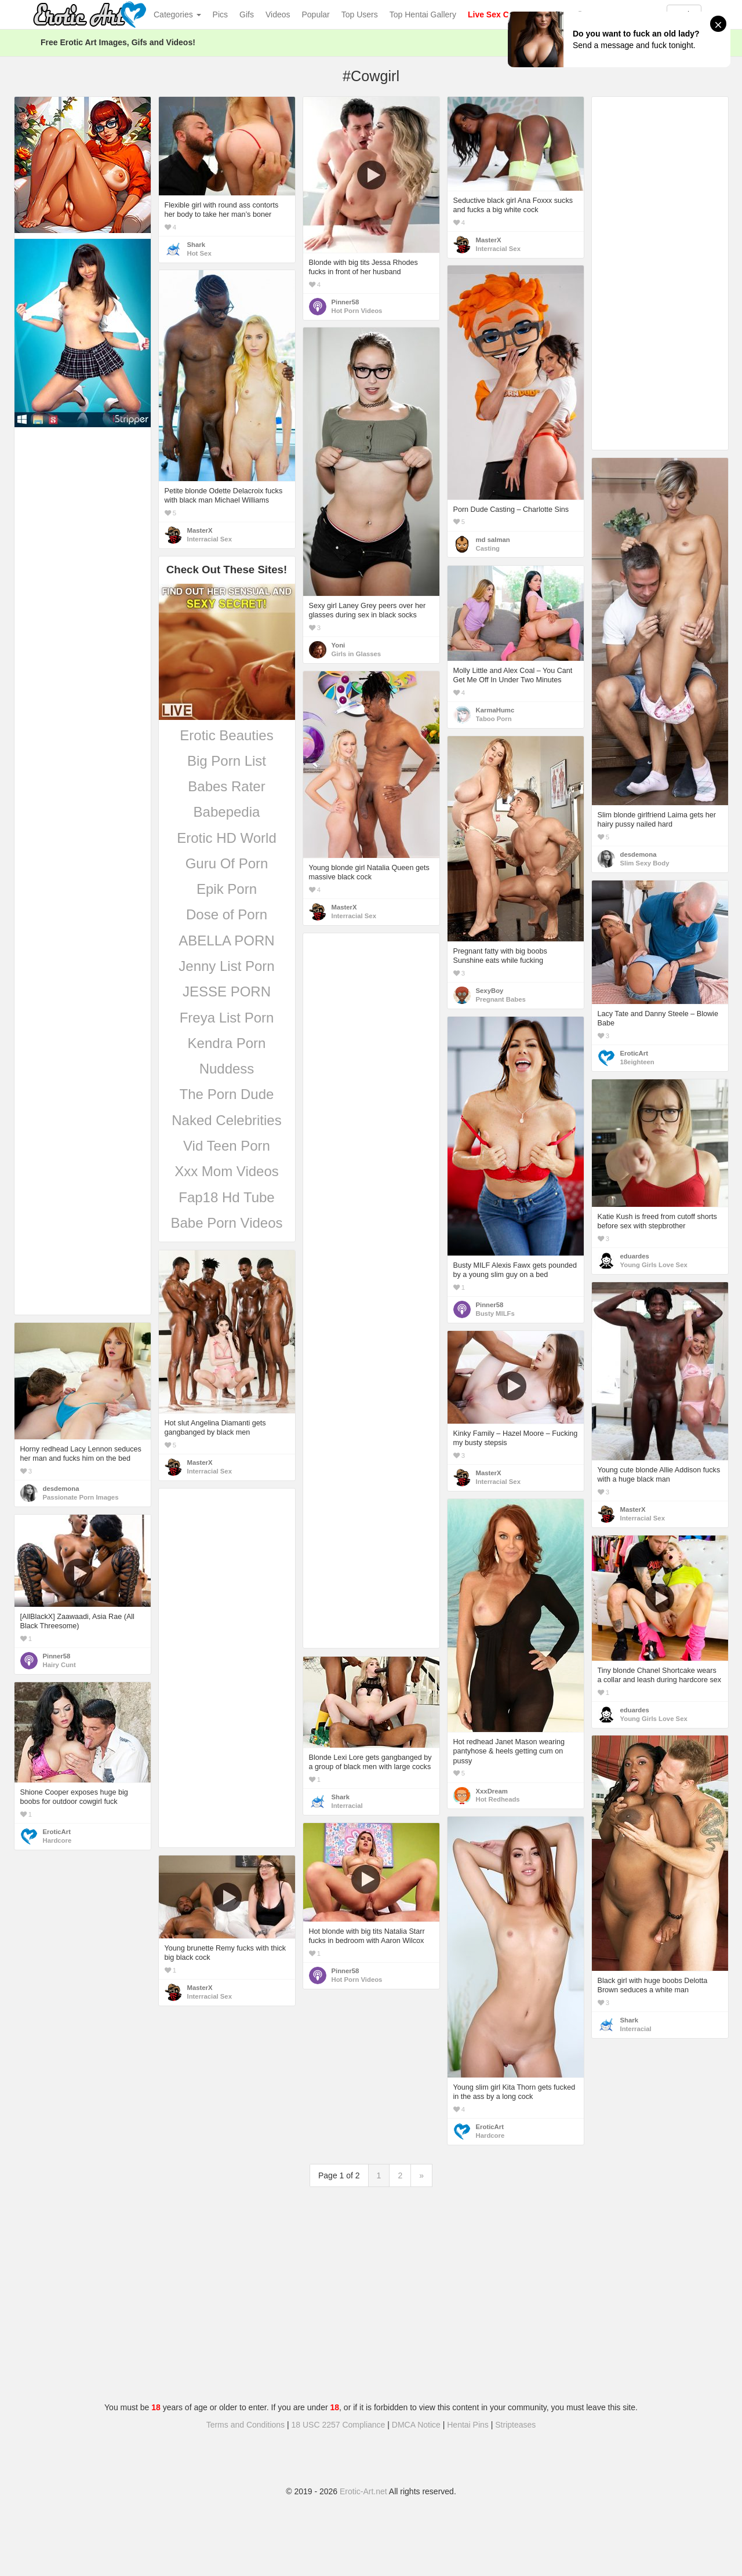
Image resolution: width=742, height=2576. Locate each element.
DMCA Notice (416, 2424)
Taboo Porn (494, 718)
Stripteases (515, 2424)
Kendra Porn (227, 1043)
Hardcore (57, 1840)
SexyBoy (490, 990)
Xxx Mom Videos (226, 1171)
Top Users (359, 14)
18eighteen (637, 1061)
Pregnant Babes (501, 999)
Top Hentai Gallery (423, 14)
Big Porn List (226, 761)
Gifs (246, 14)
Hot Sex (199, 253)
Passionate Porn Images (81, 1497)
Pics (220, 14)
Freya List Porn (227, 1017)
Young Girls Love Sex (654, 1264)
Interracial (347, 1805)
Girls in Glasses (356, 653)
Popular (316, 14)
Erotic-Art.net (363, 2491)
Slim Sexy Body (645, 863)
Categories (177, 14)
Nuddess (226, 1068)
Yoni (338, 645)
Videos (277, 14)
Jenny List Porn (226, 966)
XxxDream (492, 1791)
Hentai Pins (468, 2424)
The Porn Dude (227, 1094)
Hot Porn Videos (357, 310)
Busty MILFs (495, 1313)
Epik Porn (227, 889)
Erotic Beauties (226, 735)
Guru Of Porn (227, 863)
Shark (196, 244)
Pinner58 (345, 302)
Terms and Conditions (245, 2424)
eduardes (634, 1256)
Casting (488, 548)
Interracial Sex (498, 248)
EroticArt (634, 1053)
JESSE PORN (227, 991)
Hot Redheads (498, 1799)
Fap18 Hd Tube (226, 1197)
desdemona (638, 854)
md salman (493, 539)
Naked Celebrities (226, 1120)
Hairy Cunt (59, 1664)
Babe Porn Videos (226, 1223)
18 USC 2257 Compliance (338, 2424)
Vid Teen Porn (226, 1146)
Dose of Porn (226, 914)
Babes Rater (226, 786)
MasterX (488, 240)
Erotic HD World (227, 838)
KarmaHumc (495, 710)
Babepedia (227, 812)
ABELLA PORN (226, 940)
